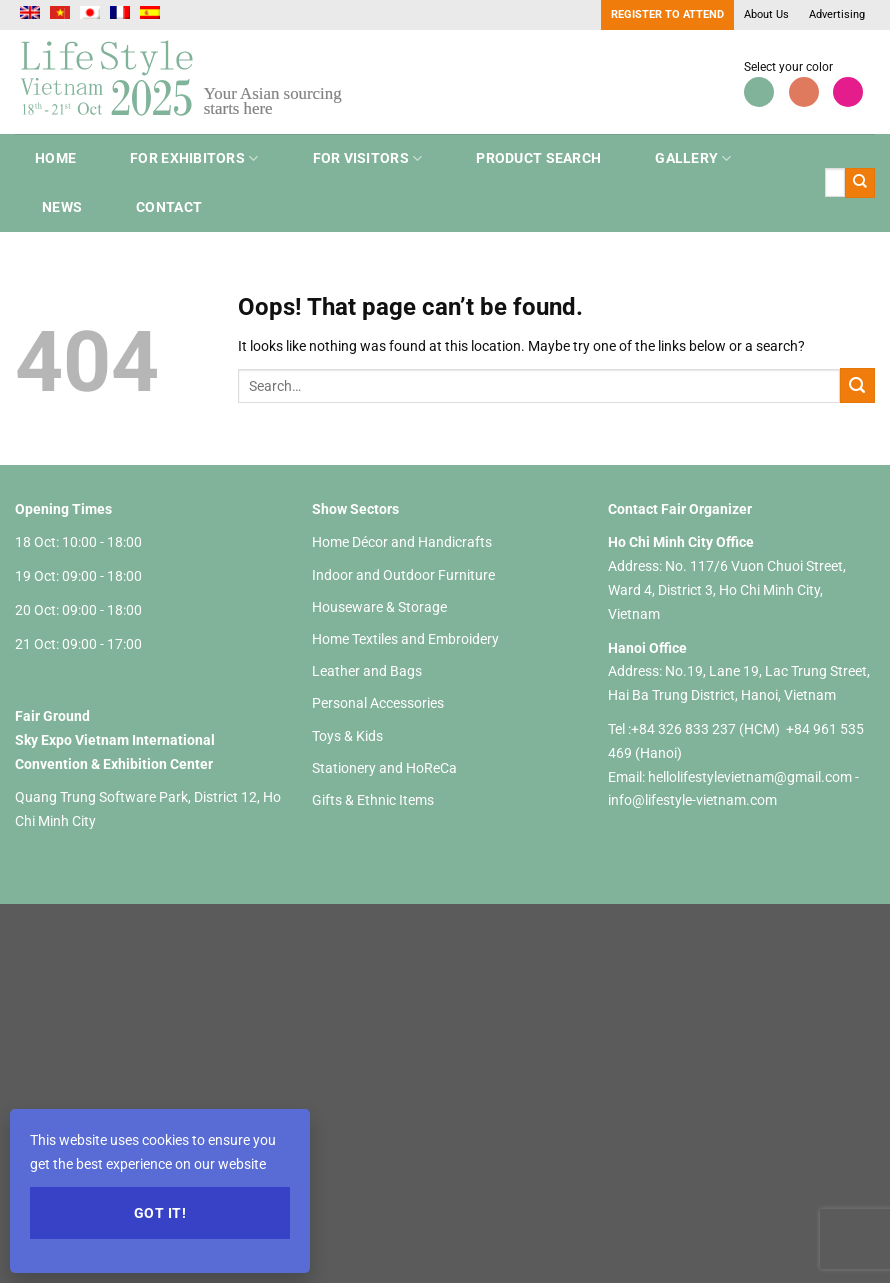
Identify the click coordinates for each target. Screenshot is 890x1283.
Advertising (837, 14)
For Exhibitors (194, 158)
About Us (766, 14)
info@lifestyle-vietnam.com (692, 800)
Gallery (693, 158)
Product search (538, 158)
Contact (169, 207)
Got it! (160, 1213)
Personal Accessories (378, 703)
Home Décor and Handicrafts (402, 542)
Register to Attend (667, 14)
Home (55, 158)
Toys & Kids (347, 736)
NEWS (62, 207)
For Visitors (368, 158)
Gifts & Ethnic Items (373, 800)
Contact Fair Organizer (680, 509)
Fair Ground (52, 716)
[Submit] (860, 183)
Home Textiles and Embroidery (405, 639)
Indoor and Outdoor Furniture (403, 575)
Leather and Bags (367, 671)
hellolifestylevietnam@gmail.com (751, 777)
